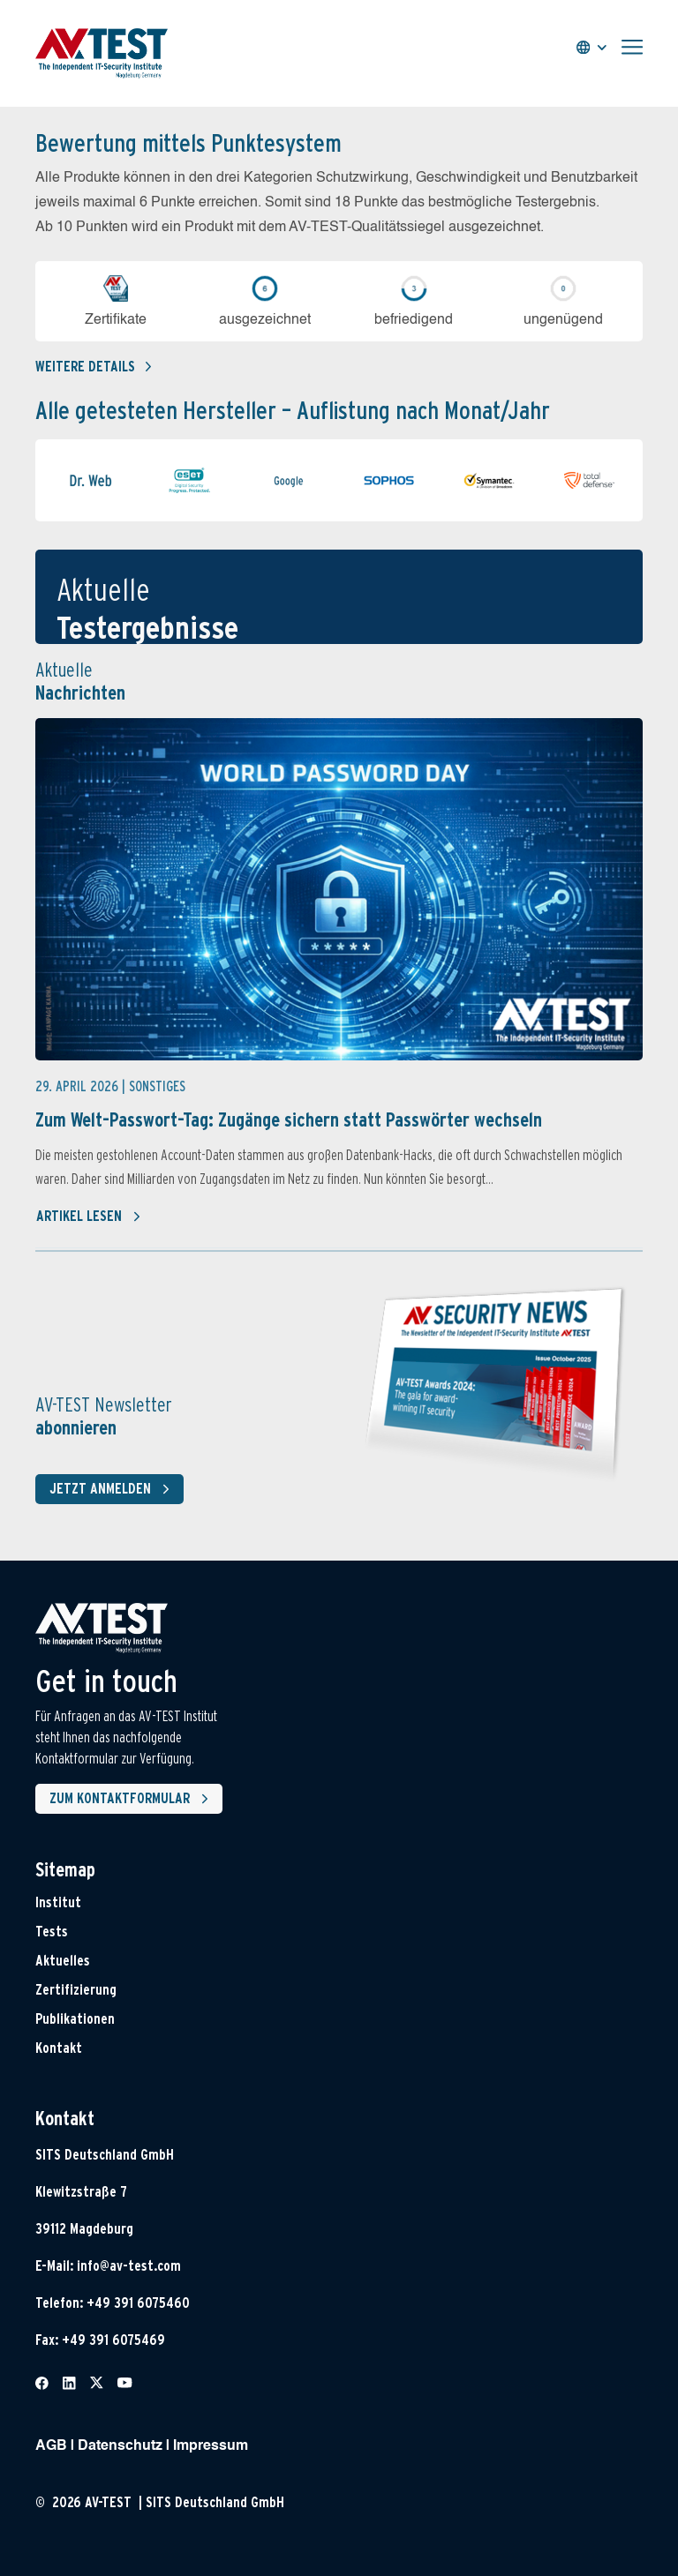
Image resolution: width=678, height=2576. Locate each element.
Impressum (210, 2446)
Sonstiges (157, 1086)
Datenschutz (120, 2446)
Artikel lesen (88, 1216)
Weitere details (93, 366)
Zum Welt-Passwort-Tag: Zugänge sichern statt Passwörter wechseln (288, 1119)
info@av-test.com (129, 2266)
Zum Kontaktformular (132, 1798)
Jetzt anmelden (113, 1489)
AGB (51, 2446)
